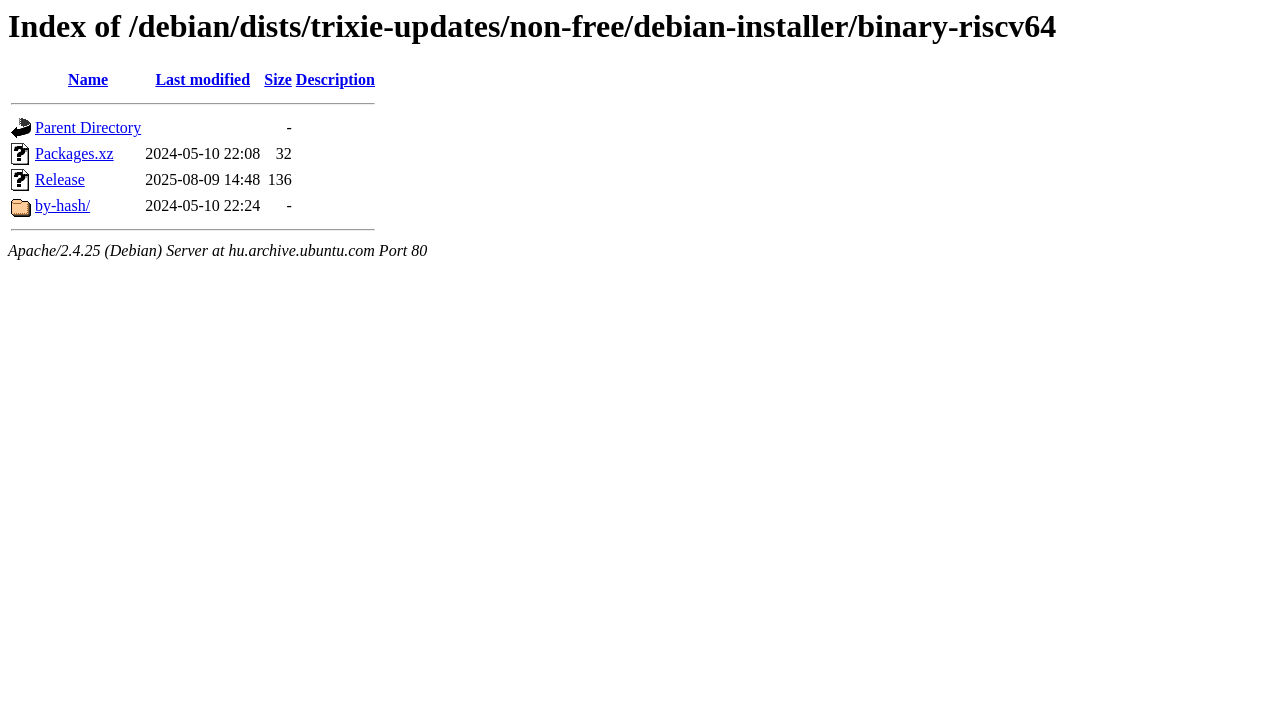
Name (88, 79)
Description (335, 79)
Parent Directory (88, 127)
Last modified (202, 79)
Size (278, 79)
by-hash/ (62, 205)
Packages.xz (74, 153)
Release (60, 179)
